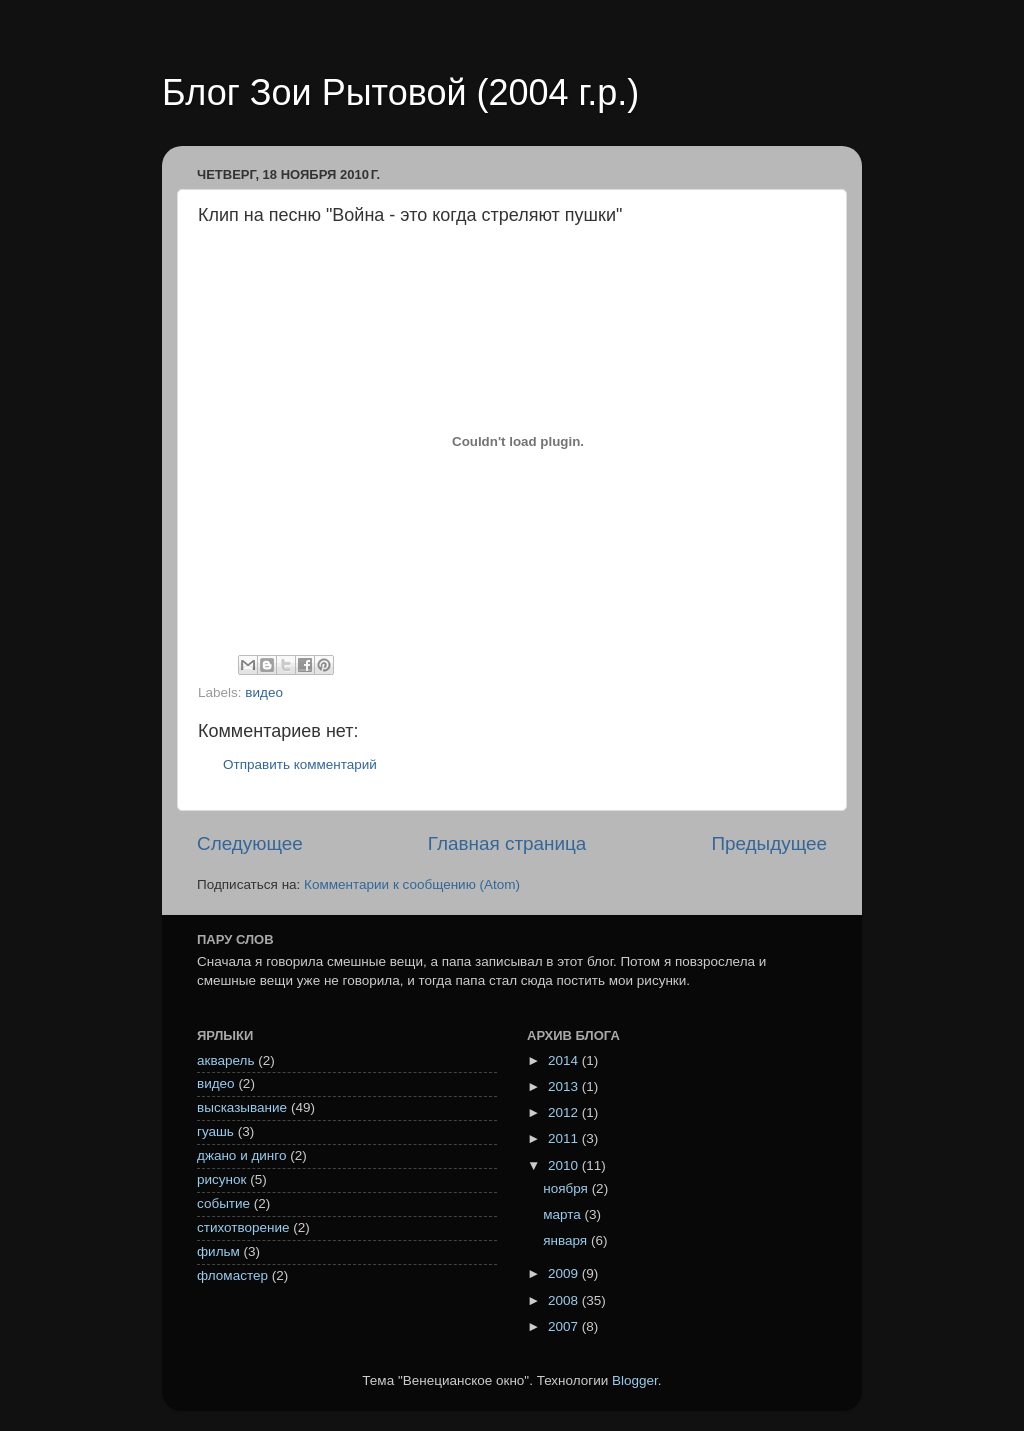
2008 (565, 1300)
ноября (567, 1188)
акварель (225, 1060)
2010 (565, 1165)
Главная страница (507, 843)
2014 (565, 1060)
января (567, 1240)
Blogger (635, 1380)
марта (563, 1214)
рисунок (221, 1179)
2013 (565, 1086)
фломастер (232, 1275)
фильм (218, 1251)
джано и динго (241, 1155)
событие (223, 1203)
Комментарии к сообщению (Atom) (412, 884)
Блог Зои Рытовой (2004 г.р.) (400, 92)
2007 (565, 1326)
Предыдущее (769, 843)
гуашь (215, 1131)
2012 (565, 1112)
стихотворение (243, 1227)
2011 (565, 1138)
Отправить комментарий (300, 764)
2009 (565, 1273)
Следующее (250, 843)
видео (264, 692)
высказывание (242, 1107)
